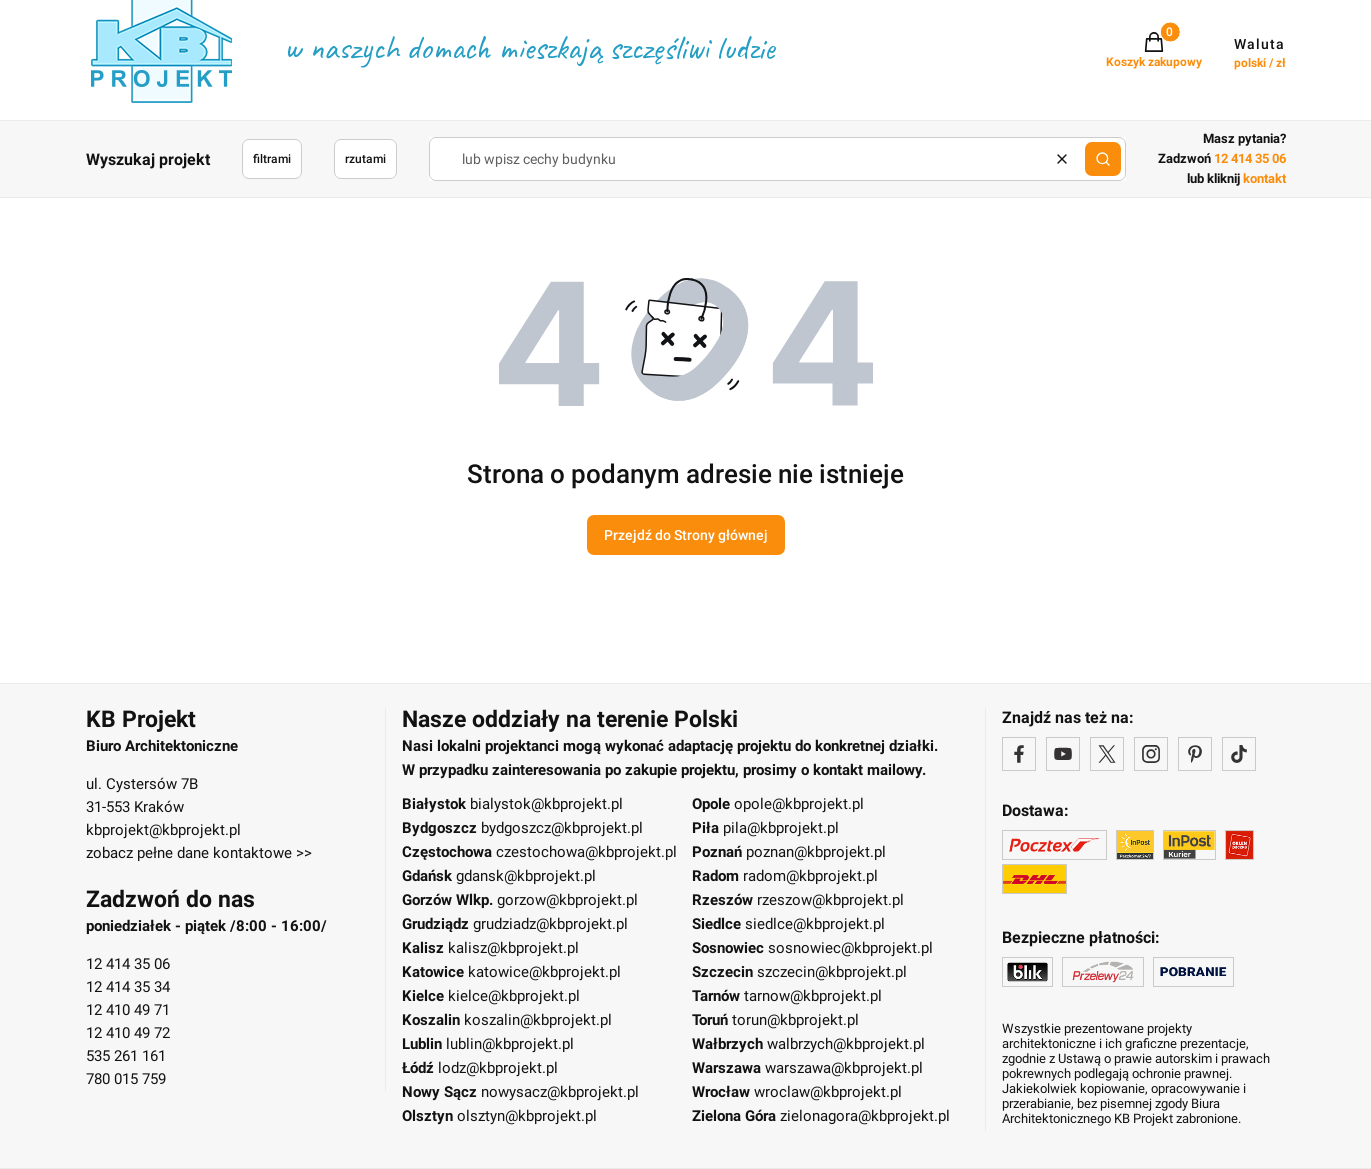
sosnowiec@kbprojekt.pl (850, 948)
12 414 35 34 (128, 987)
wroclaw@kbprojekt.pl (828, 1092)
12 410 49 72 (128, 1033)
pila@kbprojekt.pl (781, 828)
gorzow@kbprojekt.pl (567, 900)
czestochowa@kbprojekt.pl (586, 852)
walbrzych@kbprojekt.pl (846, 1044)
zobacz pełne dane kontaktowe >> (199, 853)
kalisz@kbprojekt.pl (513, 948)
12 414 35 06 (128, 964)
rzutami (365, 159)
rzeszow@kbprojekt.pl (830, 900)
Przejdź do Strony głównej (686, 535)
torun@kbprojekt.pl (795, 1020)
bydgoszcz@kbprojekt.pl (562, 828)
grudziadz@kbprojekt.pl (550, 924)
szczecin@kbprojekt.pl (832, 972)
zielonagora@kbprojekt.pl (865, 1116)
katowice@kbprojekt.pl (544, 972)
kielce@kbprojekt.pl (514, 996)
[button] (1103, 159)
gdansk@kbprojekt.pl (526, 876)
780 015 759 (126, 1079)
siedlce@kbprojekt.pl (815, 924)
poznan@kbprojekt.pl (816, 852)
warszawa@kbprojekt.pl (844, 1068)
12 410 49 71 (128, 1010)
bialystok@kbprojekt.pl (546, 804)
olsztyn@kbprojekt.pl (527, 1116)
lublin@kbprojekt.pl (510, 1044)
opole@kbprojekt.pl (799, 804)
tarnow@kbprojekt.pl (813, 996)
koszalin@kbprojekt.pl (538, 1020)
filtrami (272, 159)
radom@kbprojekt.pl (810, 876)
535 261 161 (126, 1056)
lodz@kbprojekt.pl (498, 1068)
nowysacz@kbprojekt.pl (560, 1092)
